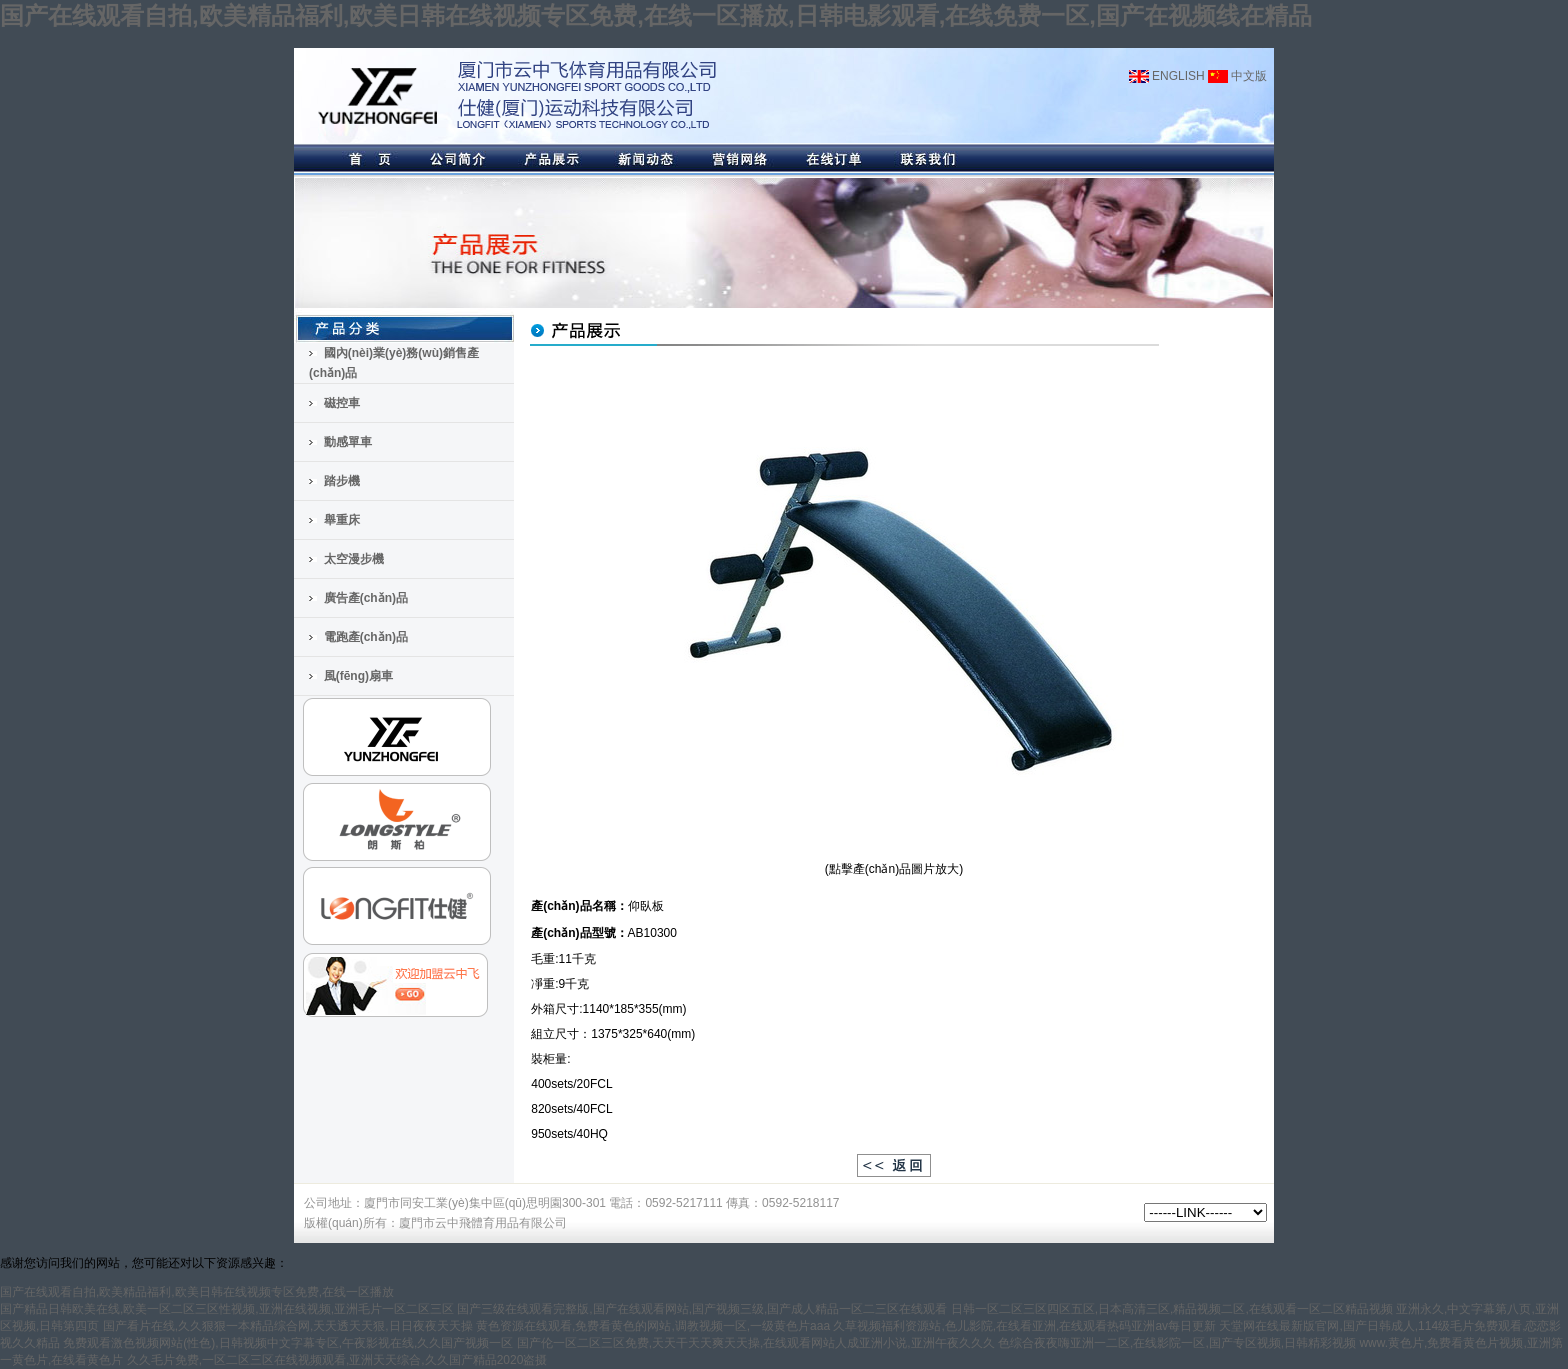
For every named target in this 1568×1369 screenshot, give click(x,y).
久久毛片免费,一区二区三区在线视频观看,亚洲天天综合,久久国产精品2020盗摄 (337, 1360)
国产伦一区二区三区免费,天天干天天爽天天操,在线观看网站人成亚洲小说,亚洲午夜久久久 (756, 1343)
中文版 (1237, 76)
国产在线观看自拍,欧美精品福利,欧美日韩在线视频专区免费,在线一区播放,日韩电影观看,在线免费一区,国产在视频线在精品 (656, 15)
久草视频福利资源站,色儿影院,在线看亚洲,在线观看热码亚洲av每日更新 (1024, 1326)
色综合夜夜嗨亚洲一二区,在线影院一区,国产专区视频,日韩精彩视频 (1177, 1343)
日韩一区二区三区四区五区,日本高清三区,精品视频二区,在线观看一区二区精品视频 (1172, 1309)
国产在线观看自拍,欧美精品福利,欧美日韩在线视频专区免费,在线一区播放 (197, 1292)
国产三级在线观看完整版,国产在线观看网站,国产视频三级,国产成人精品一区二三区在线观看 (702, 1309)
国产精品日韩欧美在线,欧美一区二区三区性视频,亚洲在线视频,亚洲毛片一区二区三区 (227, 1309)
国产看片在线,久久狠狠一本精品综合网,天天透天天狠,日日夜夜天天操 (288, 1326)
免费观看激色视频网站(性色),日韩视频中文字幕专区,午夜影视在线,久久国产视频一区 (288, 1343)
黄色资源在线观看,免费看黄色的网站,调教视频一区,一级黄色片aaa (653, 1326)
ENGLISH (1167, 76)
